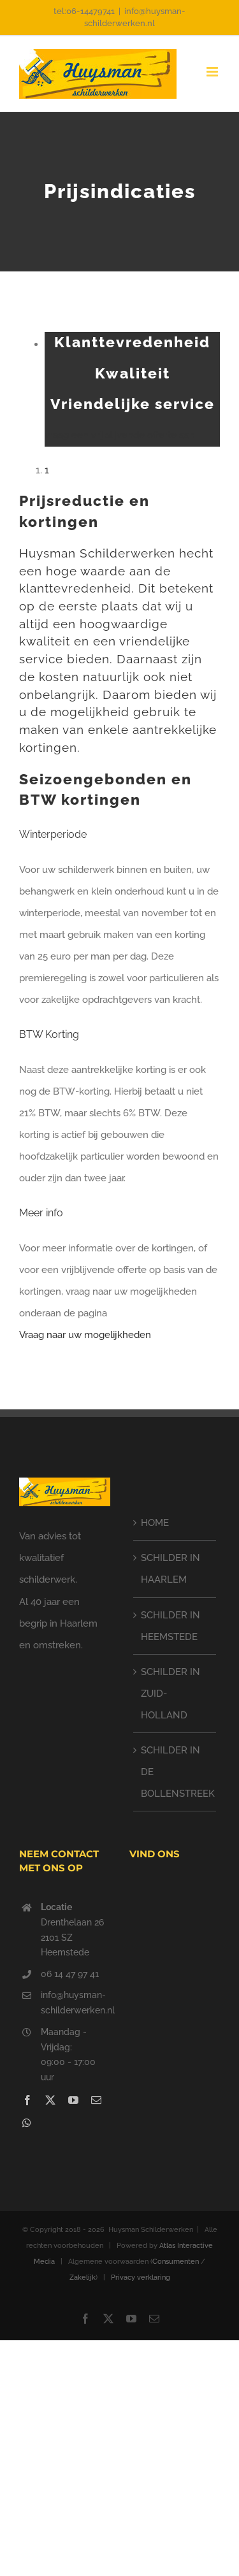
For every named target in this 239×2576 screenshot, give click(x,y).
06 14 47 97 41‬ (70, 1974)
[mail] (96, 2100)
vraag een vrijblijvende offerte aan (120, 435)
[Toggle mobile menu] (213, 71)
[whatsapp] (26, 2123)
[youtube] (73, 2100)
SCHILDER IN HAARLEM (170, 1568)
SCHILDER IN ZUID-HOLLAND (170, 1693)
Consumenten (175, 2261)
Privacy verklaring (140, 2277)
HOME (155, 1523)
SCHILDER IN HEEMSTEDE (170, 1626)
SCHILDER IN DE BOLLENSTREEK (175, 1772)
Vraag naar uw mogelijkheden (85, 1335)
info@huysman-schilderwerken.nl (75, 2002)
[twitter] (50, 2100)
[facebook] (27, 2100)
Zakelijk (82, 2277)
